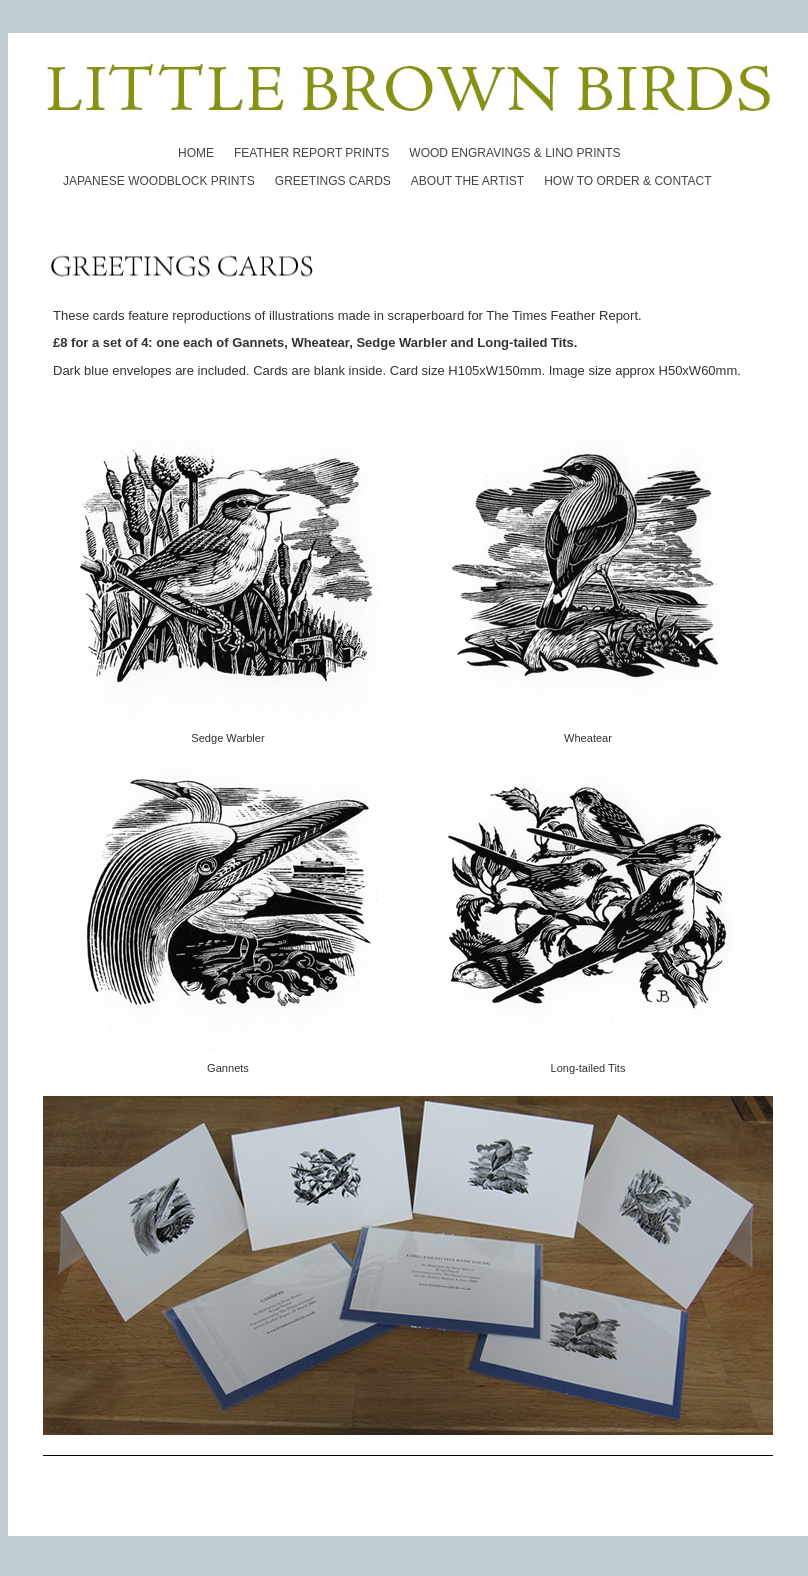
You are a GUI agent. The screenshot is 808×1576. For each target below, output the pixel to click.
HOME (196, 153)
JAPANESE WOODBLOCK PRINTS (159, 181)
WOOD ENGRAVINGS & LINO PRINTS (514, 153)
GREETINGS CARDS (333, 181)
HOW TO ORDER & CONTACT (627, 181)
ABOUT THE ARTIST (467, 181)
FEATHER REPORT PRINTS (311, 153)
